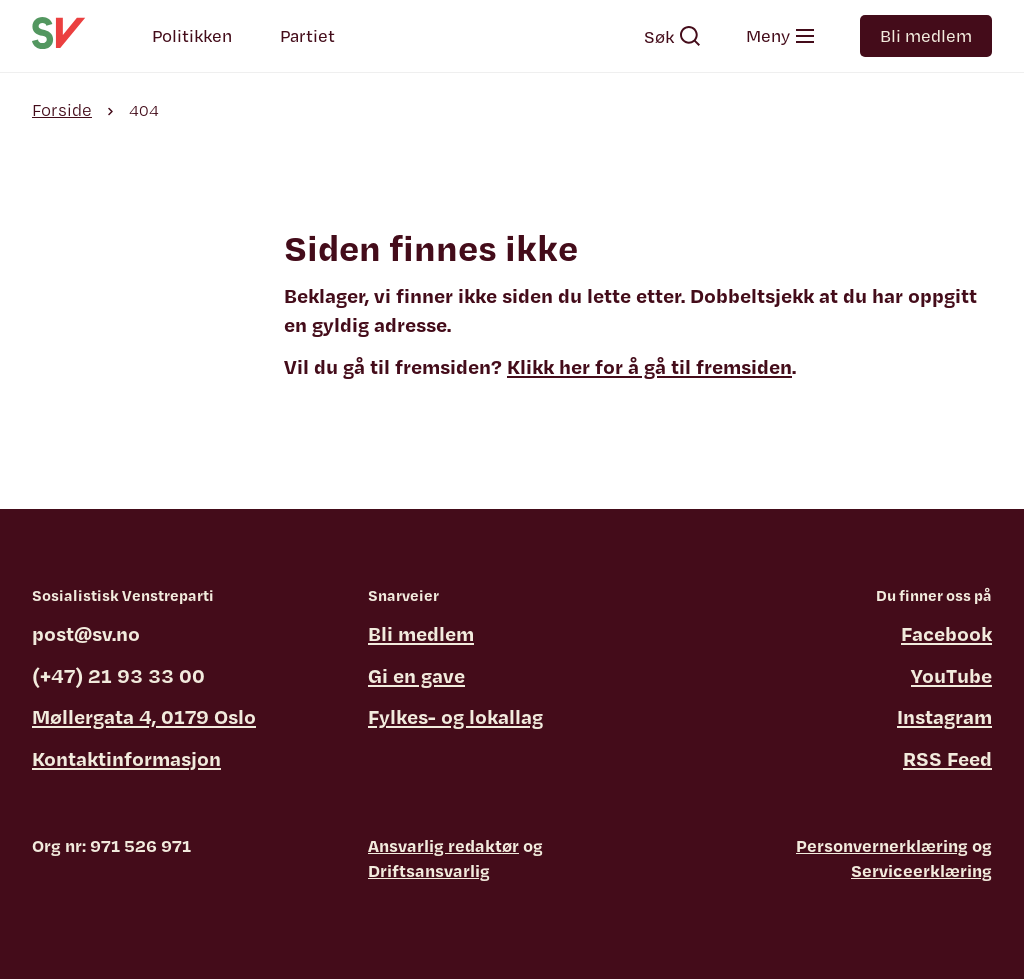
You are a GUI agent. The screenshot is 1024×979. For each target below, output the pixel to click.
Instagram (944, 716)
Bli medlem (926, 35)
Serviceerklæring (921, 870)
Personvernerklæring (882, 845)
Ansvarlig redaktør (443, 845)
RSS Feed (947, 758)
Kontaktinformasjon (126, 758)
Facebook (946, 633)
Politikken (192, 35)
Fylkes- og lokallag (455, 716)
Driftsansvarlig (429, 870)
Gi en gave (416, 675)
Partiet (307, 35)
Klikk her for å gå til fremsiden (649, 366)
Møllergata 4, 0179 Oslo (144, 716)
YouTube (951, 675)
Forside (62, 109)
